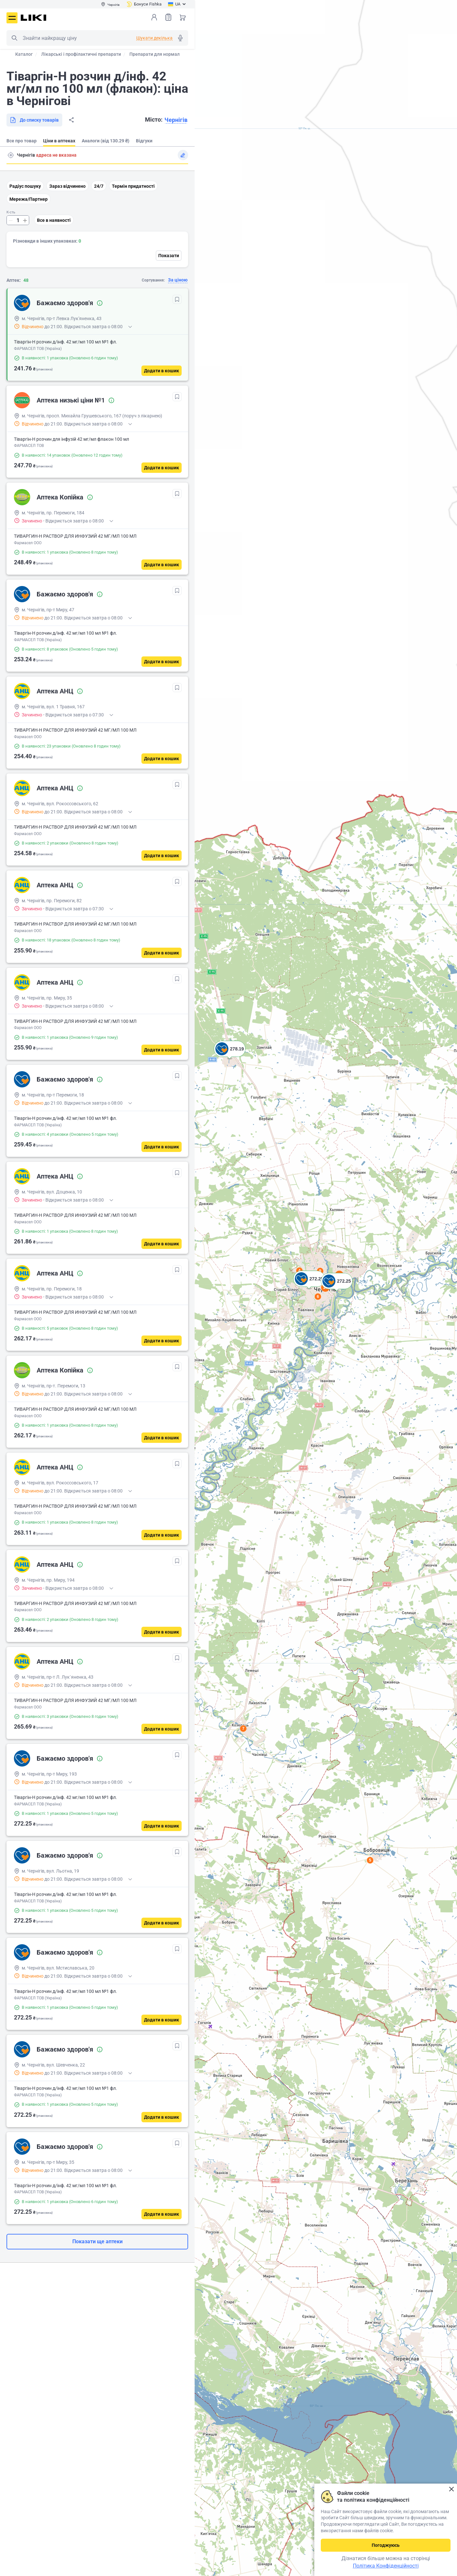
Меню (12, 17)
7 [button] (243, 1728)
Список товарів (168, 17)
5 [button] (370, 1860)
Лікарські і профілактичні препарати (81, 54)
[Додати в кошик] (161, 370)
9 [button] (320, 1271)
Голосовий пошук (180, 38)
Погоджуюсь (386, 2545)
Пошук (14, 38)
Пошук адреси (10, 155)
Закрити (451, 2489)
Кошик (182, 17)
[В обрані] (177, 299)
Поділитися (71, 120)
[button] (230, 1057)
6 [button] (318, 1296)
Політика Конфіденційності (386, 2566)
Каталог (24, 54)
